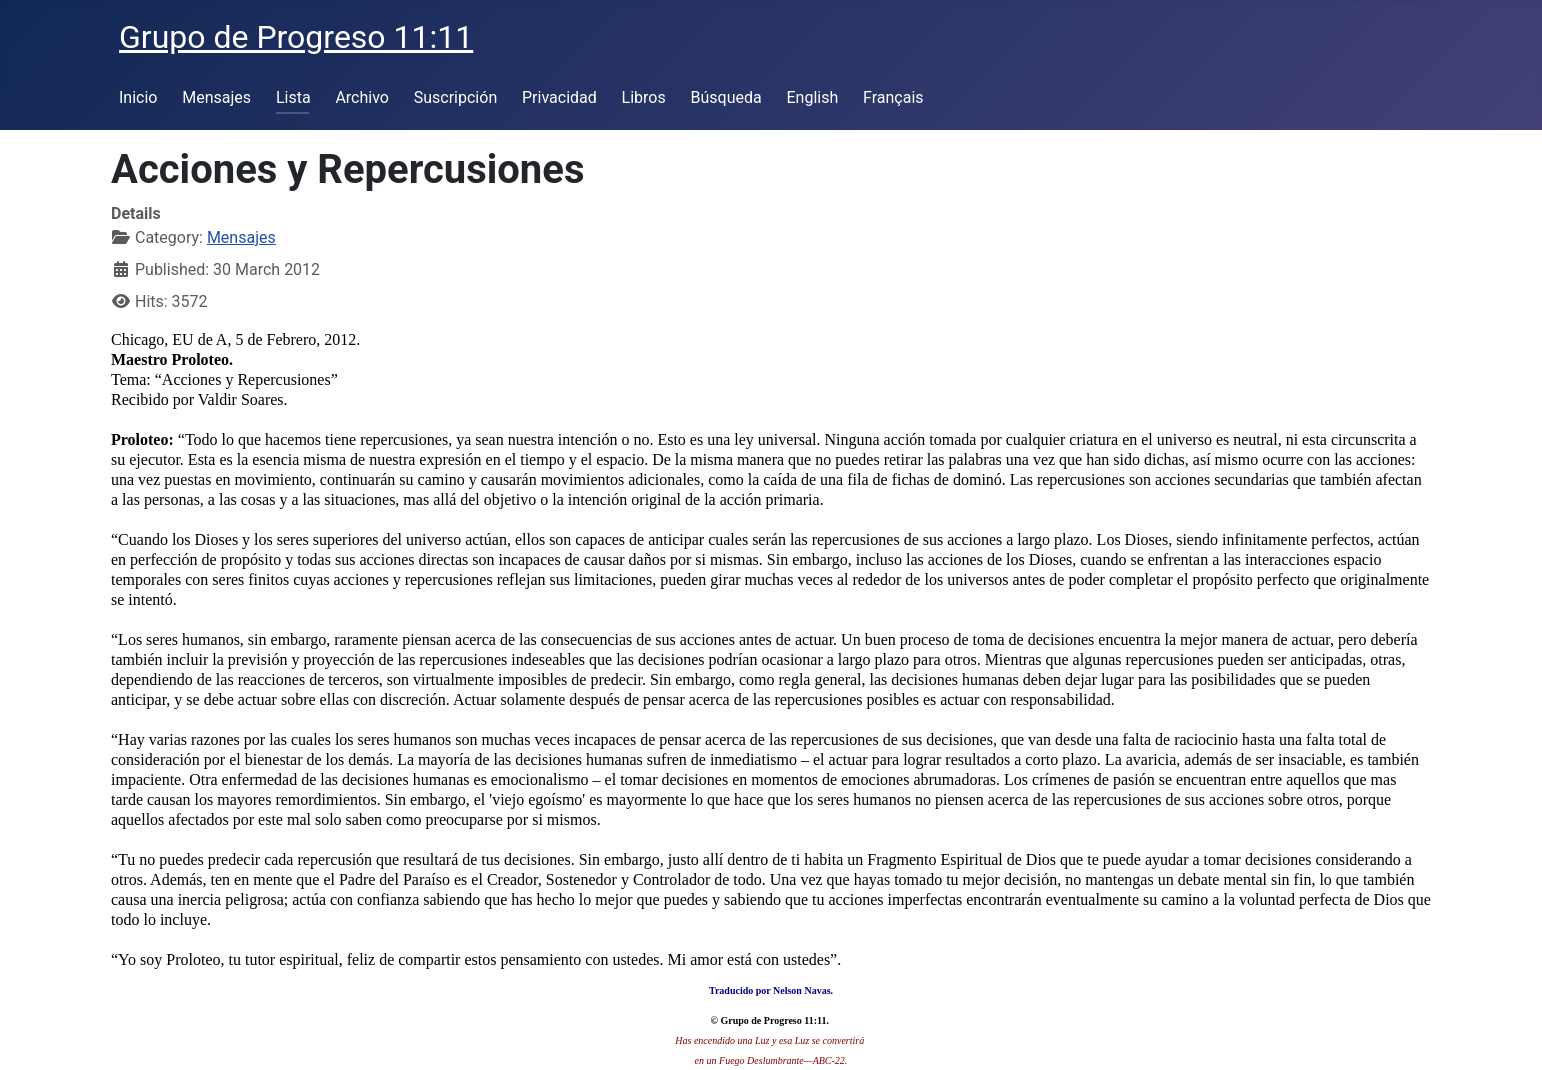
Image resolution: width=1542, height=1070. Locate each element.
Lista (293, 97)
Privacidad (559, 97)
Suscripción (455, 97)
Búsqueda (726, 97)
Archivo (362, 97)
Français (893, 97)
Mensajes (216, 97)
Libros (644, 97)
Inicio (138, 97)
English (812, 97)
